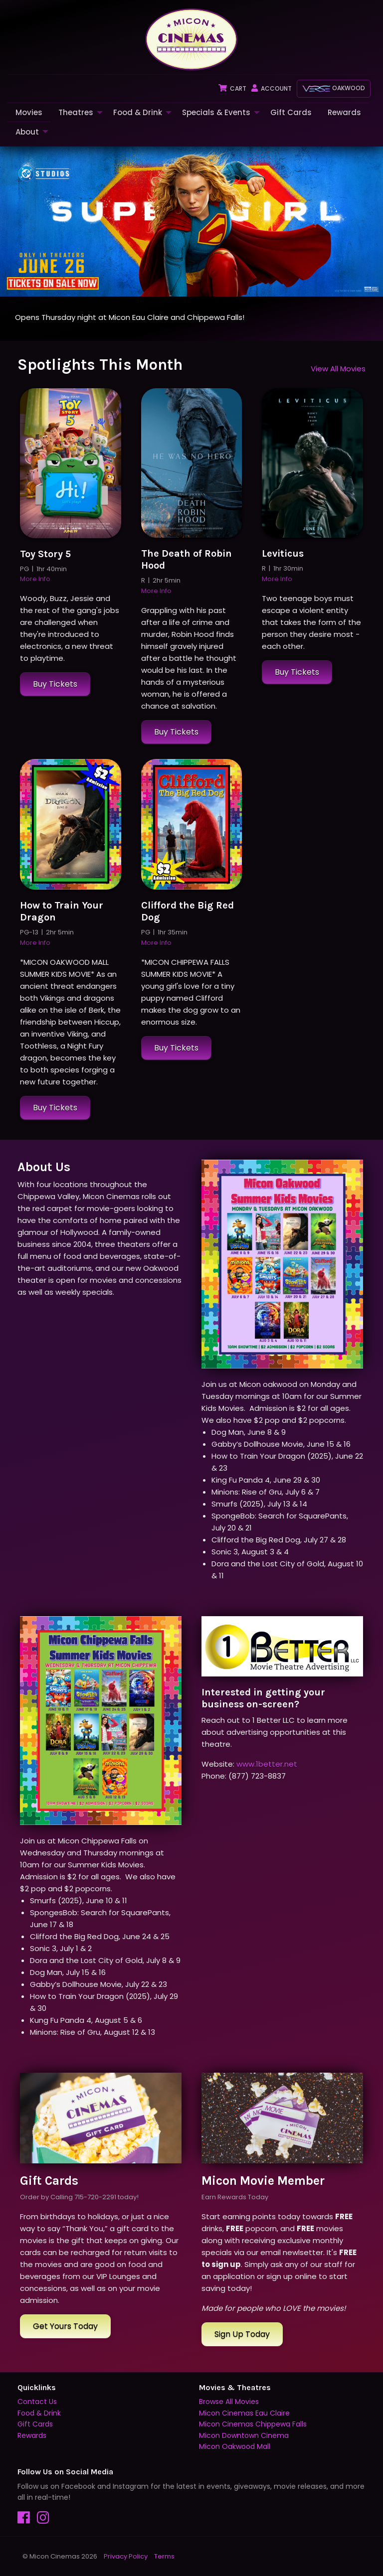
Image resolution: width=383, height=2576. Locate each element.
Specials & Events (216, 112)
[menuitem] (28, 112)
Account (271, 88)
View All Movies (338, 368)
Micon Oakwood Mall (234, 2446)
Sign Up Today (242, 2334)
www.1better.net (266, 1764)
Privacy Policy (126, 2556)
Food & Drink (137, 112)
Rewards (344, 112)
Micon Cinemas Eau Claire (244, 2413)
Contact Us (37, 2402)
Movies (28, 112)
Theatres (75, 112)
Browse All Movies (229, 2402)
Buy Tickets (55, 684)
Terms (164, 2556)
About (27, 132)
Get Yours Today (65, 2326)
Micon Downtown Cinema (244, 2435)
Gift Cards (291, 112)
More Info (35, 579)
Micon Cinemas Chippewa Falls (253, 2424)
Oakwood (333, 88)
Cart (232, 88)
